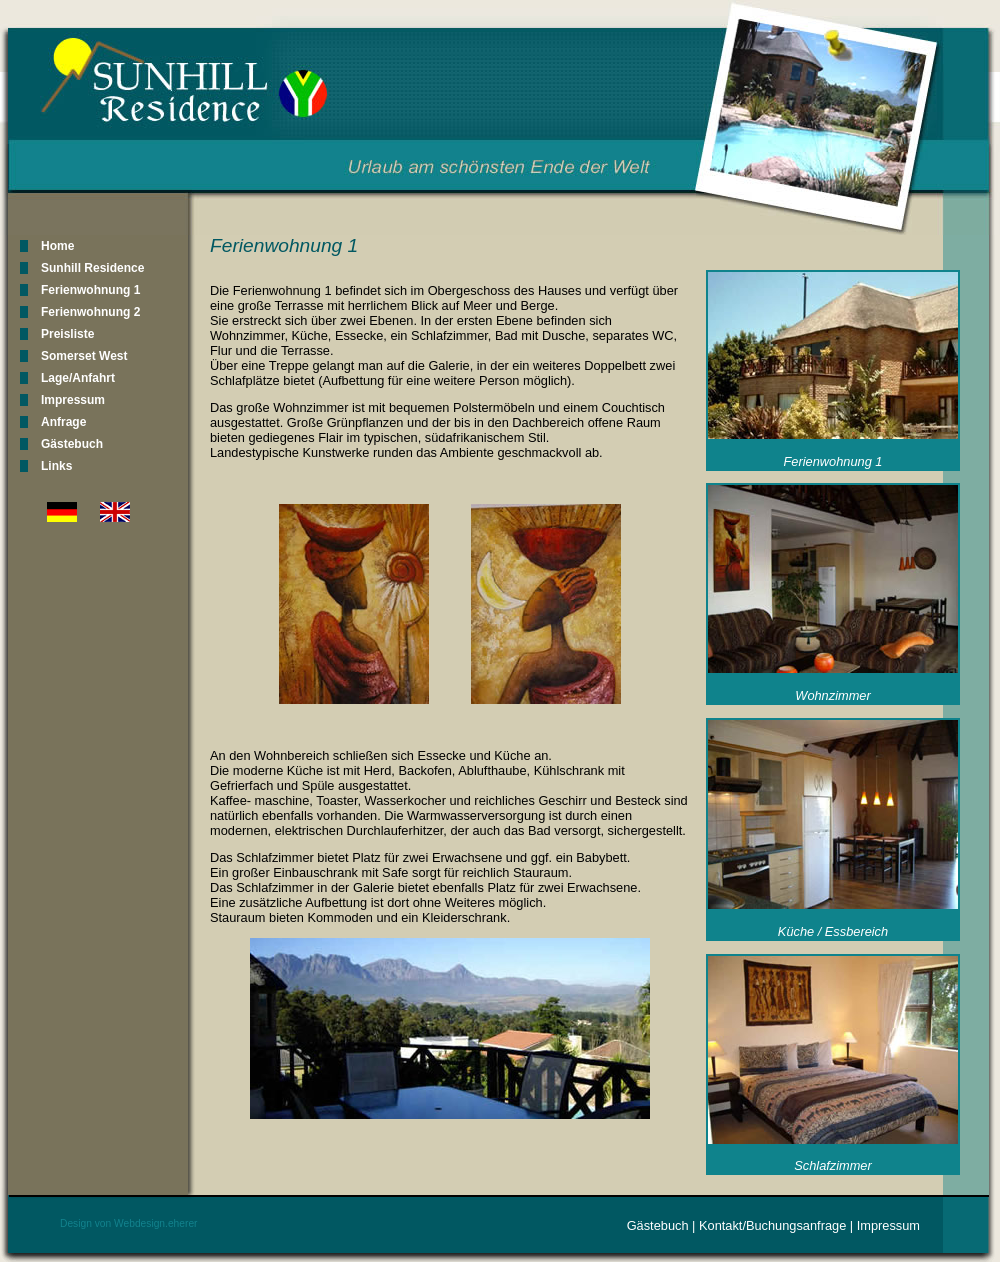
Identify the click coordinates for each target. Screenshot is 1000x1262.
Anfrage (63, 422)
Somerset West (84, 356)
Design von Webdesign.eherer (129, 1223)
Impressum (73, 400)
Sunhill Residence (92, 268)
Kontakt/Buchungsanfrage (772, 1225)
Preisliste (67, 334)
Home (57, 246)
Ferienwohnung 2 (90, 312)
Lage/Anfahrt (78, 378)
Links (56, 466)
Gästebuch (72, 444)
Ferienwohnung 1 (90, 290)
